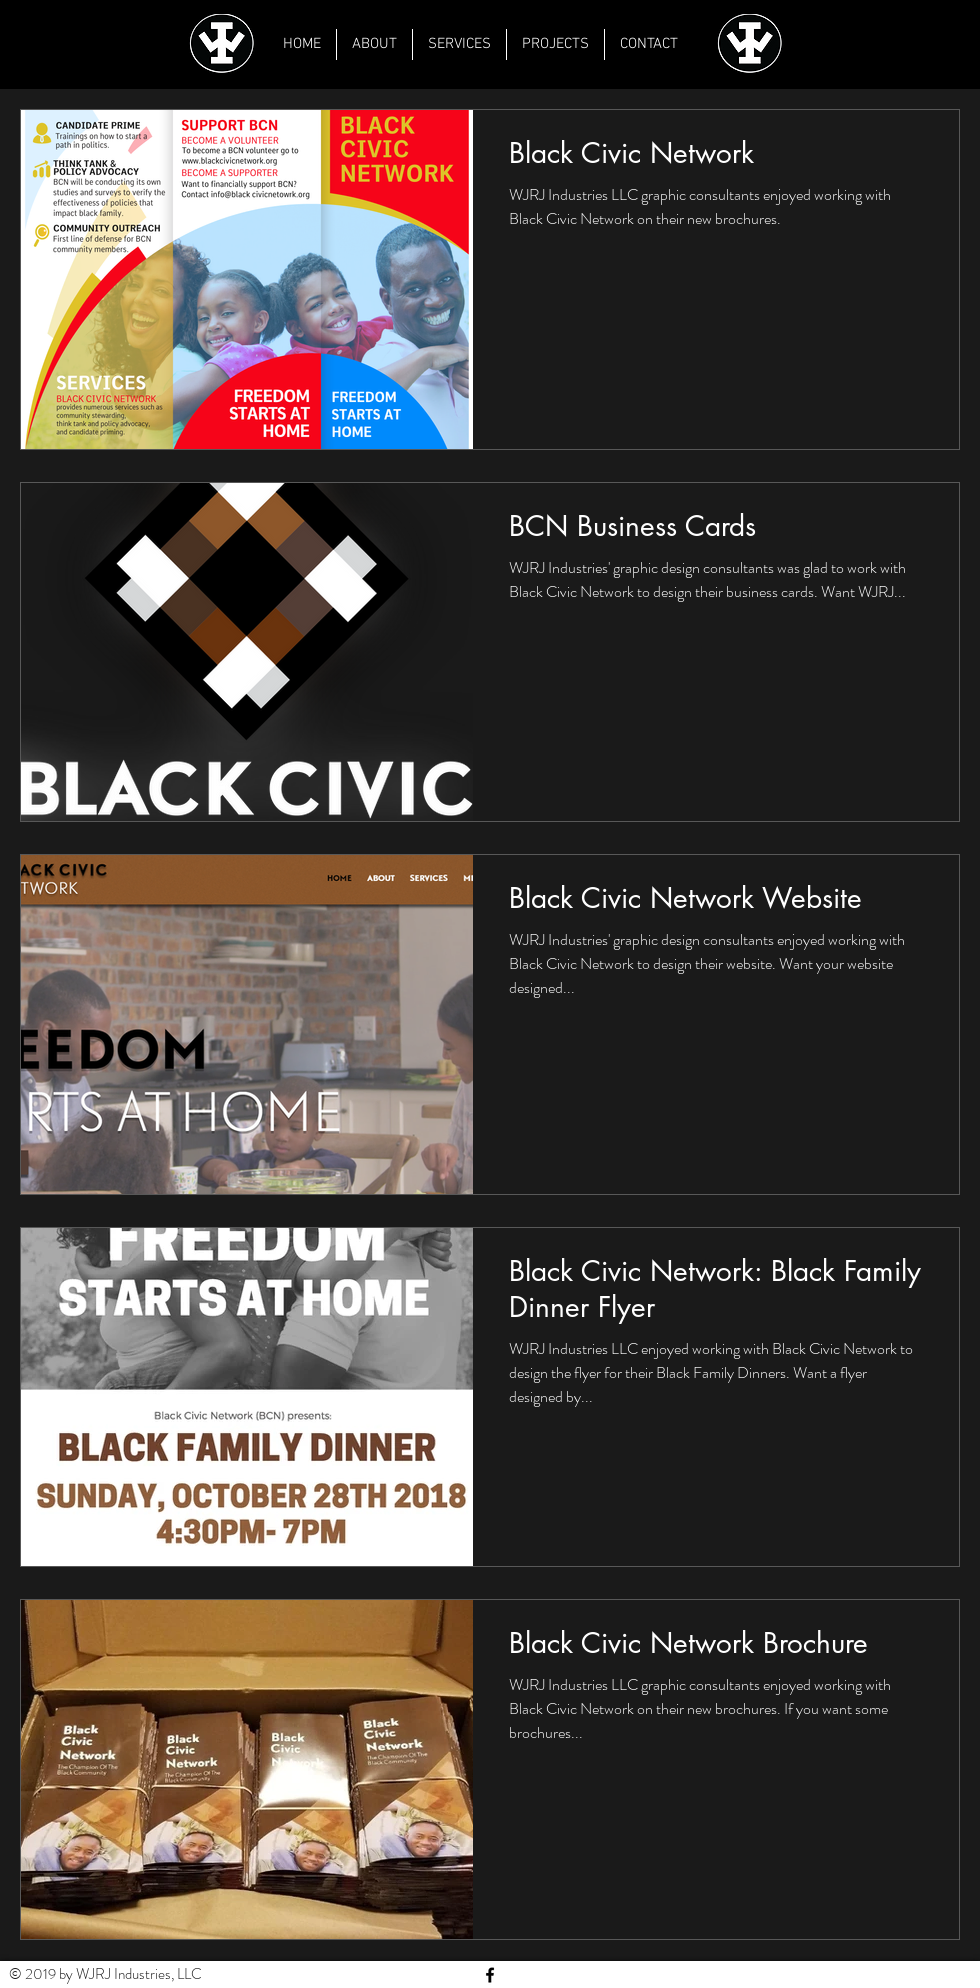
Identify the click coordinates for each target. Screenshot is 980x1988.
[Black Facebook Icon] (490, 1975)
